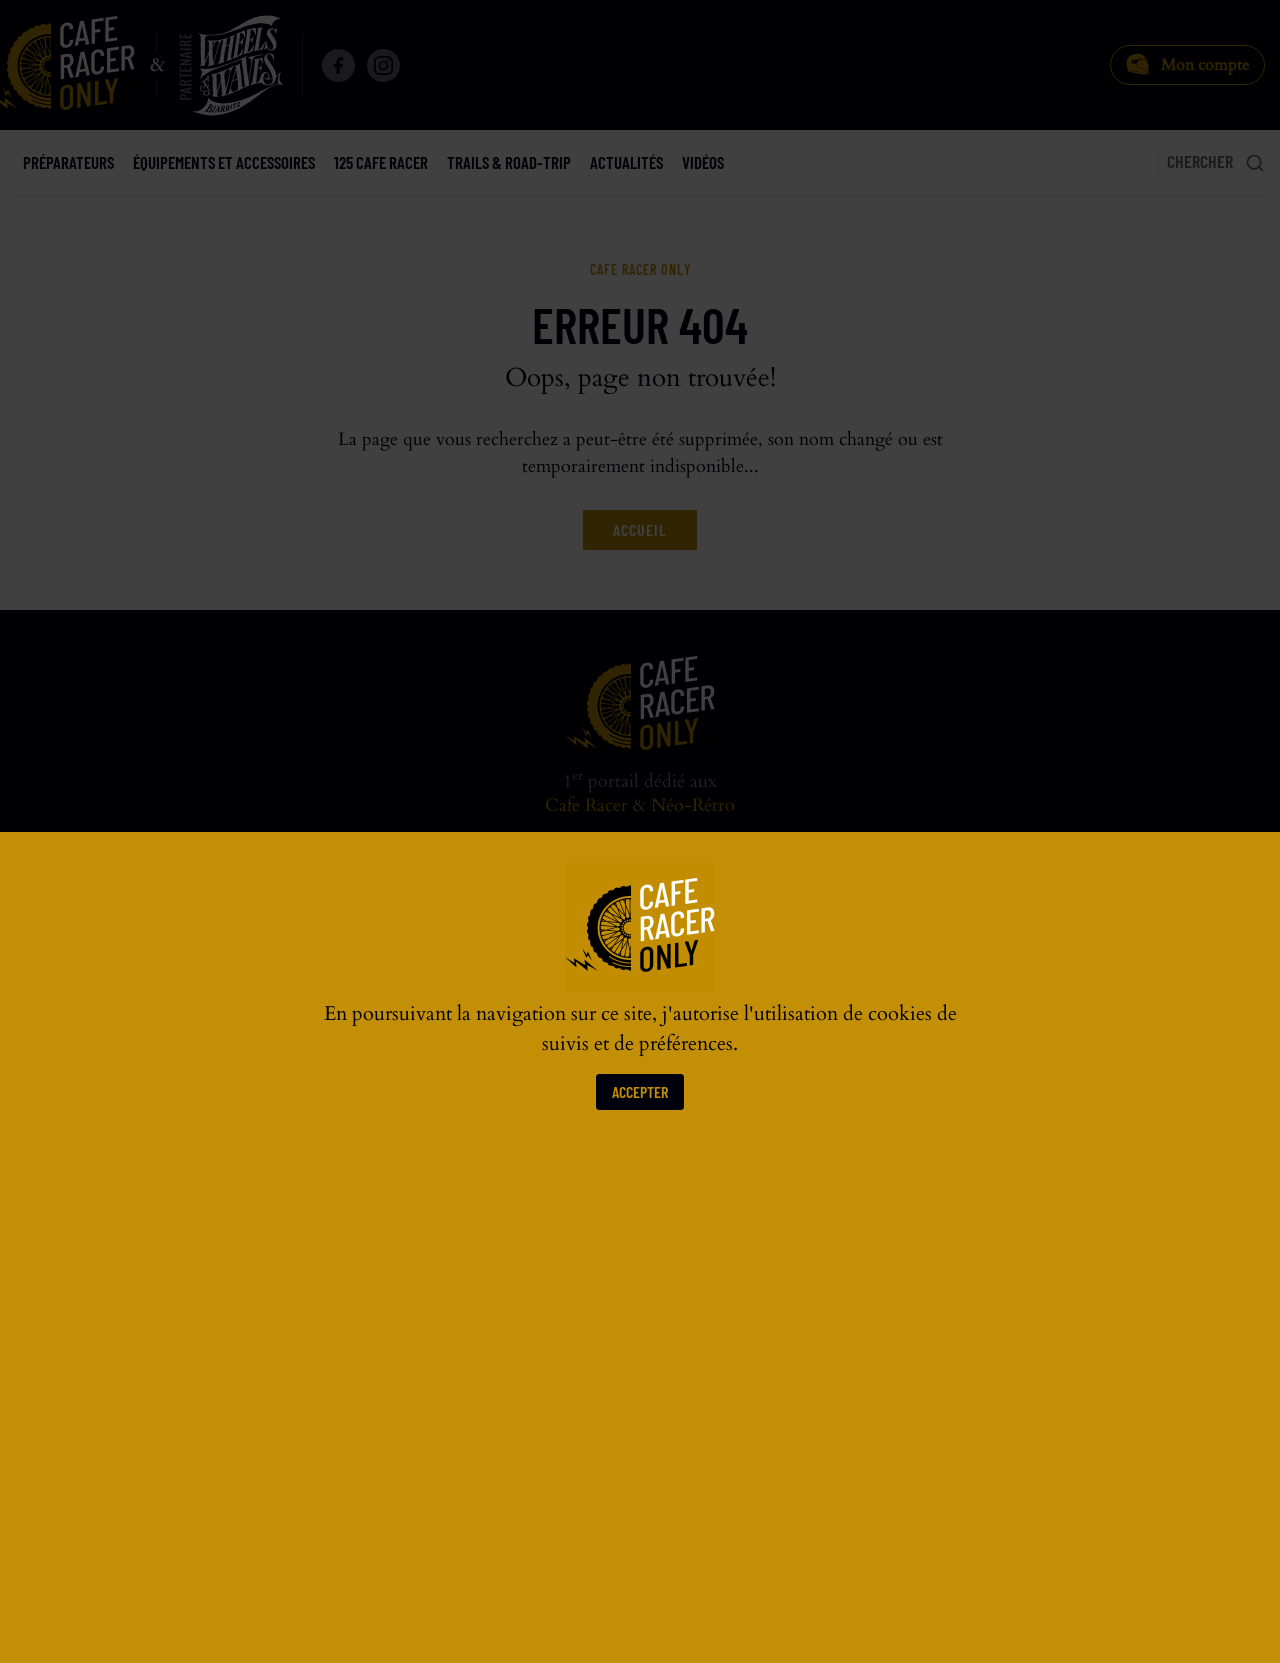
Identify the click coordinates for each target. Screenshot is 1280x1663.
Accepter (640, 1091)
